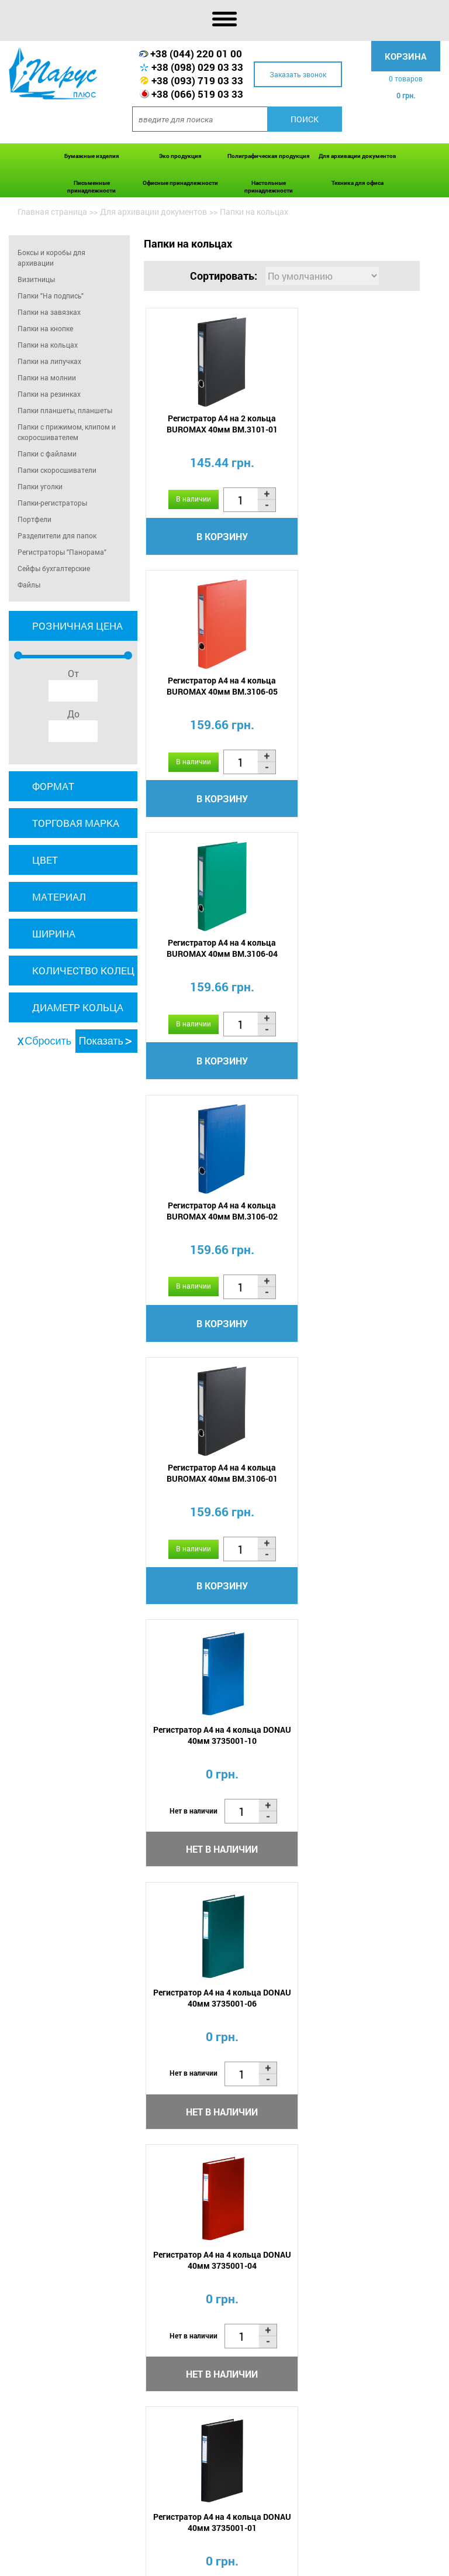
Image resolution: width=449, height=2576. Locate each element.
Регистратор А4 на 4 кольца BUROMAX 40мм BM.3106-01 (212, 955)
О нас (91, 2550)
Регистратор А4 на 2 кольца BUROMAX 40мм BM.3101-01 (212, 425)
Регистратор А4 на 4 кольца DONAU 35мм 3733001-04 (351, 1750)
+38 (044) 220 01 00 (196, 53)
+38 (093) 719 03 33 (197, 80)
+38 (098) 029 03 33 (197, 67)
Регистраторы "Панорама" (62, 552)
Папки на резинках (49, 394)
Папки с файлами (47, 453)
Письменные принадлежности (91, 186)
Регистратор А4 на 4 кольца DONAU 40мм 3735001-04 (351, 1220)
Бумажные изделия (91, 156)
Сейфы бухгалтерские (54, 568)
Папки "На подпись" (51, 295)
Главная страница (52, 211)
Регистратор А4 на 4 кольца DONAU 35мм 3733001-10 (351, 1485)
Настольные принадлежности (268, 186)
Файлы (29, 584)
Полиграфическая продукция (268, 156)
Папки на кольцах (48, 344)
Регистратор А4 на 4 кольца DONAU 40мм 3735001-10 (351, 955)
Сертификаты (294, 2550)
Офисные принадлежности (180, 183)
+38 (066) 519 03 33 (197, 94)
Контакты (101, 2562)
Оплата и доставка (147, 2550)
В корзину (212, 537)
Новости (241, 2550)
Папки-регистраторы (52, 502)
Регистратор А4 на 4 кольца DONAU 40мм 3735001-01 (212, 1485)
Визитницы (36, 279)
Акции (205, 2550)
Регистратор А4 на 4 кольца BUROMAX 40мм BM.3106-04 (212, 690)
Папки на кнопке (45, 328)
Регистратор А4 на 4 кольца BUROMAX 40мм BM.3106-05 (351, 425)
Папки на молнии (47, 377)
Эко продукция (180, 156)
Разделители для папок (57, 535)
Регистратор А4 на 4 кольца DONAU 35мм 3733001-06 (212, 1750)
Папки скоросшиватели (57, 470)
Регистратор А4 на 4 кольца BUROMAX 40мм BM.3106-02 (351, 690)
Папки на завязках (49, 312)
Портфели (34, 519)
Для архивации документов (357, 156)
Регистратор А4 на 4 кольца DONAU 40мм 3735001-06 (212, 1220)
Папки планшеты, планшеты (65, 410)
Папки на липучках (49, 361)
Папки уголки (40, 486)
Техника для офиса (357, 183)
